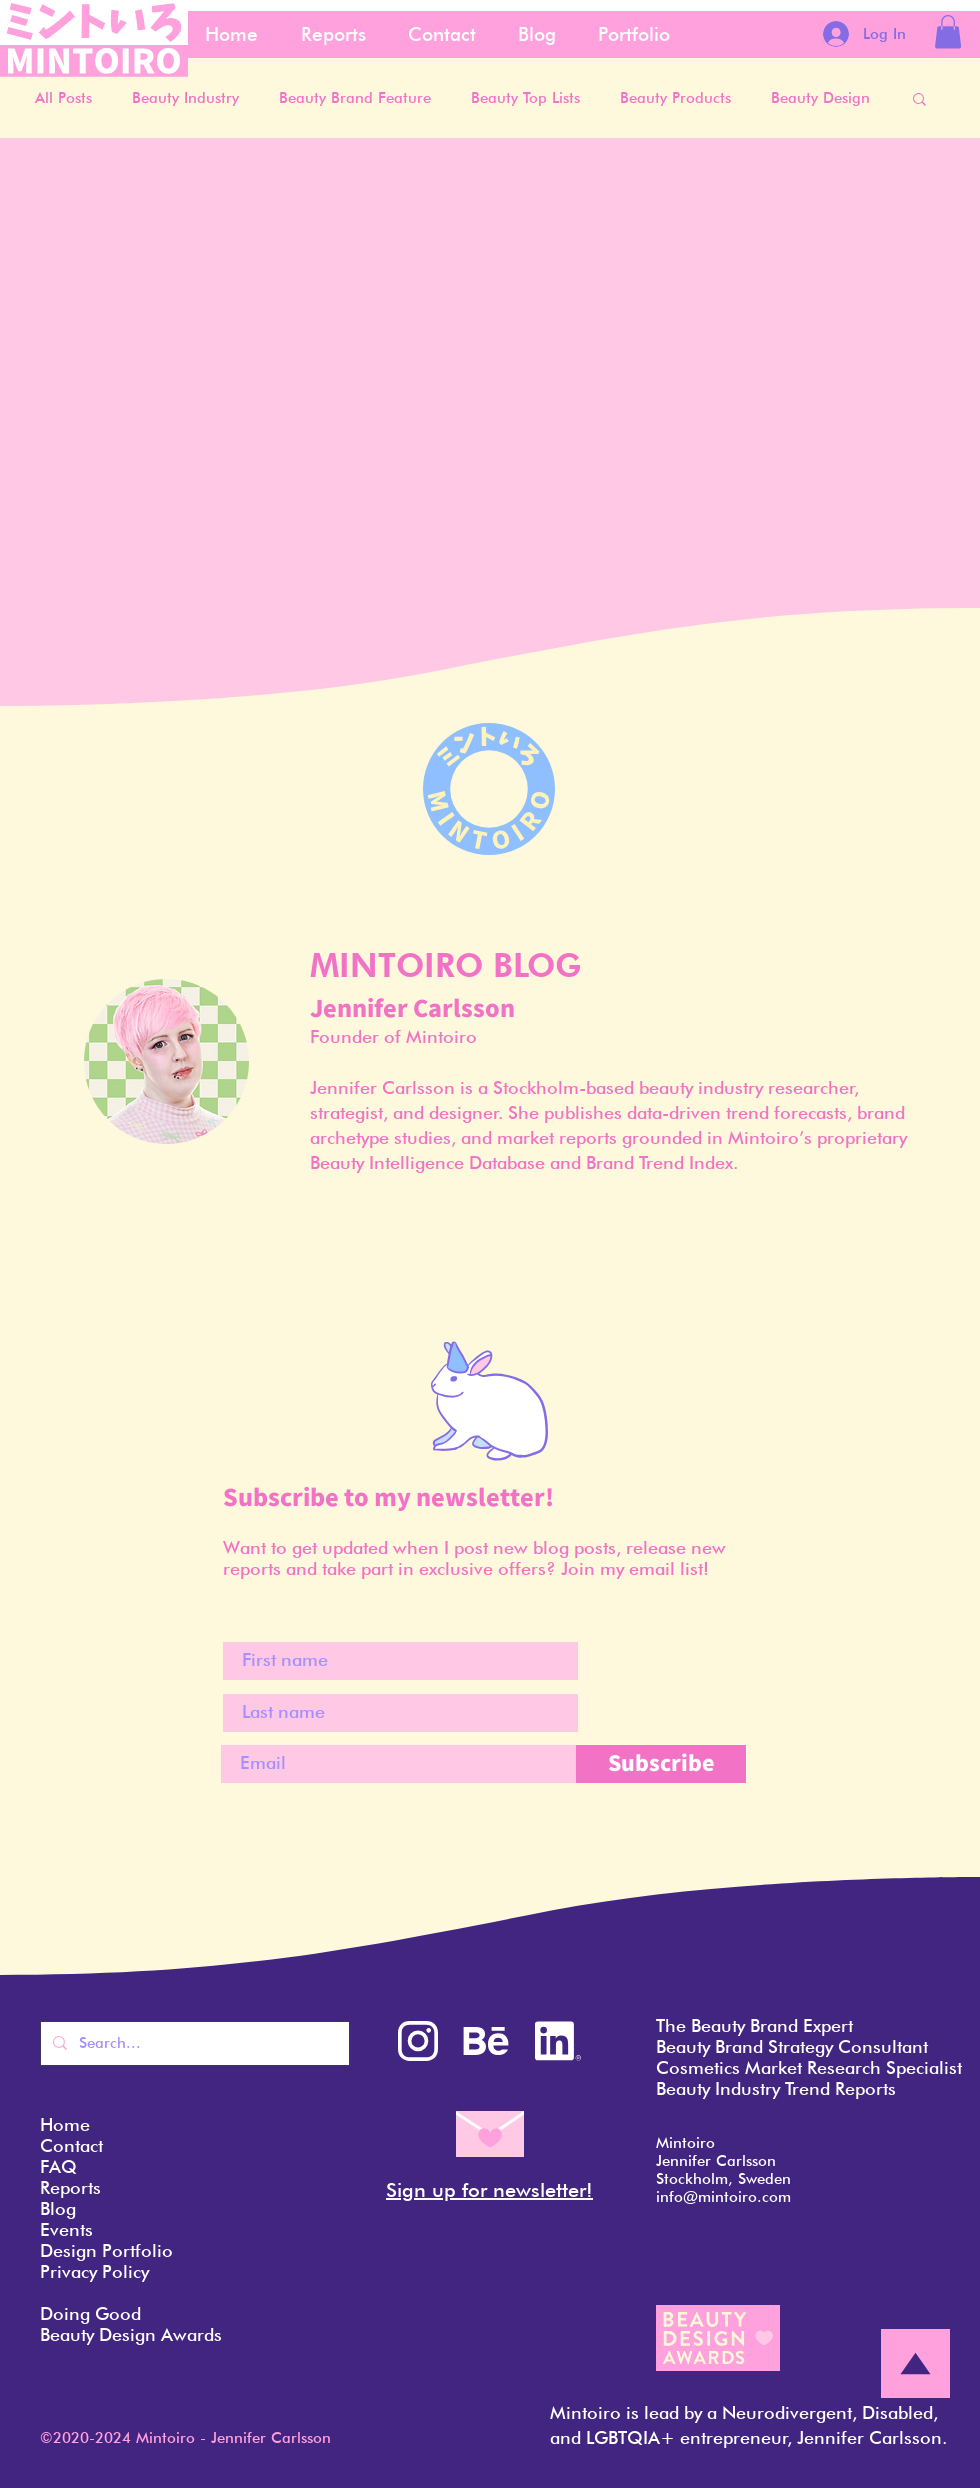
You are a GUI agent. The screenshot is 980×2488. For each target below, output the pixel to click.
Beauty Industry (185, 98)
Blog (58, 2208)
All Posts (63, 98)
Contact (71, 2145)
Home (65, 2124)
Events (66, 2229)
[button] (948, 31)
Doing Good (90, 2313)
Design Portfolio (106, 2250)
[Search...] (193, 2043)
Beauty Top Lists (525, 98)
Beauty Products (675, 98)
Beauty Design (820, 98)
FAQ (58, 2166)
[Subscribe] (661, 1764)
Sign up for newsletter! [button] (489, 2190)
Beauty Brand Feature (355, 98)
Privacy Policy (94, 2271)
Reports (70, 2187)
